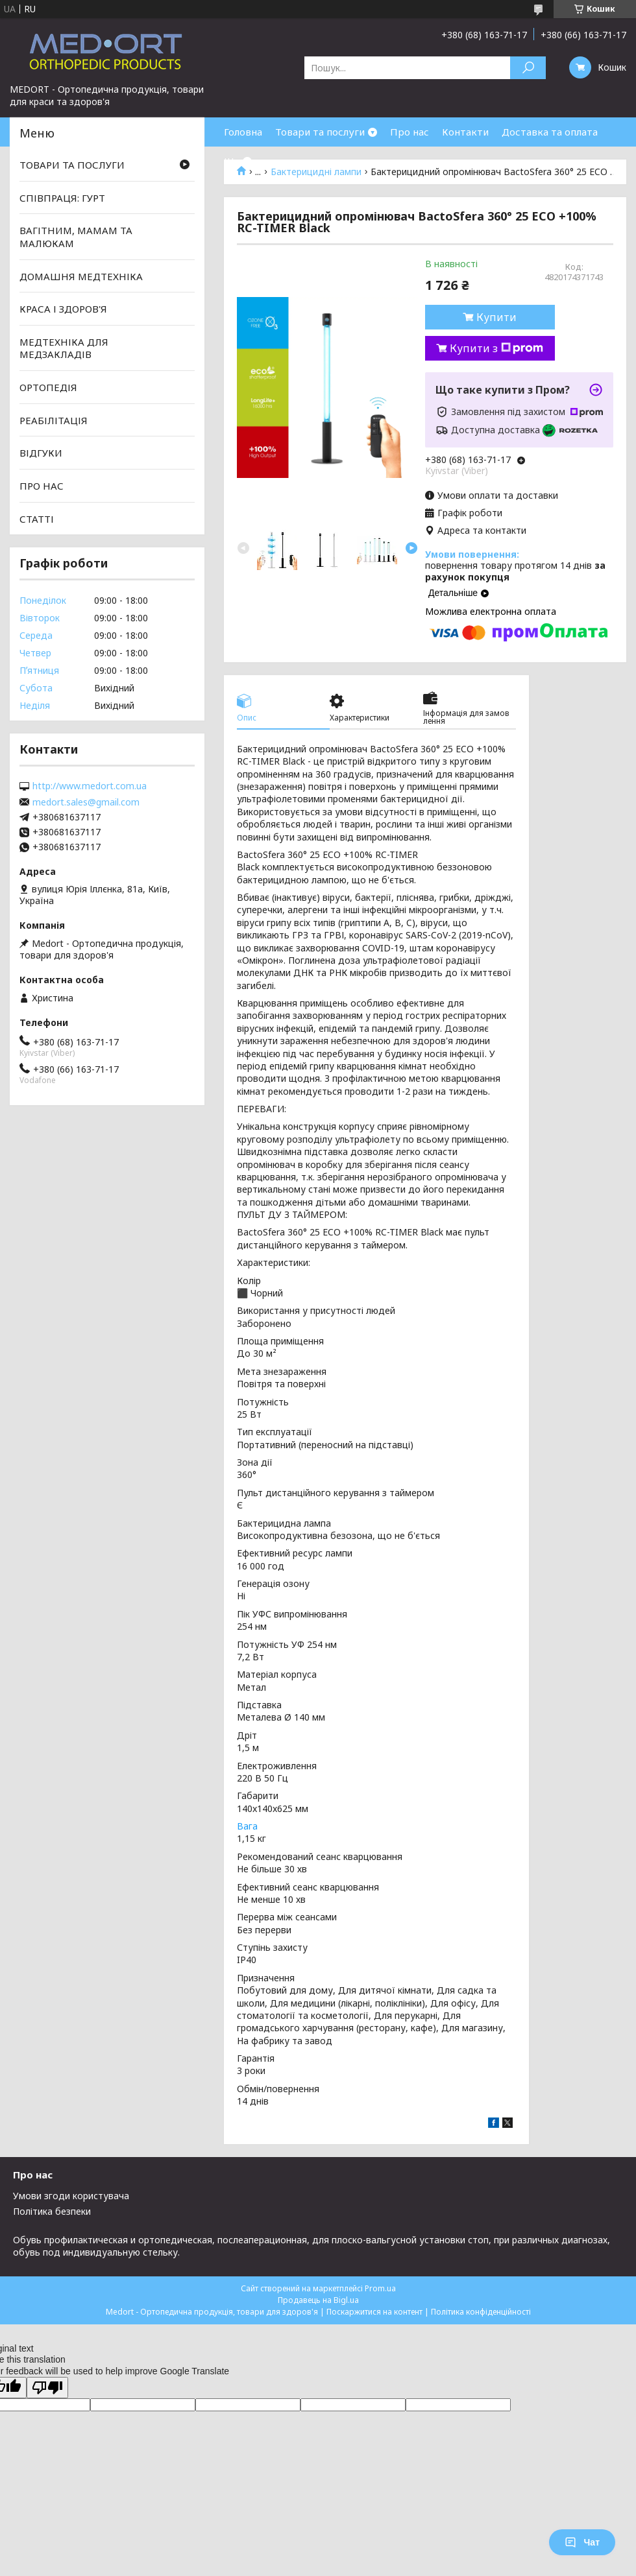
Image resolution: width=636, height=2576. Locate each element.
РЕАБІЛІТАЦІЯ (53, 420)
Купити (496, 317)
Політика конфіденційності (481, 2311)
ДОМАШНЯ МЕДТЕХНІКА (81, 275)
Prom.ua (380, 2288)
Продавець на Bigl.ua (318, 2300)
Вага (247, 1826)
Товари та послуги (320, 131)
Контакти (465, 131)
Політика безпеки (52, 2211)
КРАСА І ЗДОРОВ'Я (63, 308)
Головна (243, 131)
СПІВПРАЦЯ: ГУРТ (62, 197)
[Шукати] (528, 67)
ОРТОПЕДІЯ (48, 387)
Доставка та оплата (550, 131)
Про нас (409, 131)
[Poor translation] (47, 2387)
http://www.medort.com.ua (89, 786)
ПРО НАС (41, 485)
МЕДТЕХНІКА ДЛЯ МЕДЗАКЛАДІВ (63, 348)
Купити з (496, 348)
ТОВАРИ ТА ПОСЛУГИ (72, 164)
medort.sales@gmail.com (86, 802)
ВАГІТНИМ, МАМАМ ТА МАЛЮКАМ (75, 237)
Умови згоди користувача (71, 2195)
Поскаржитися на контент (374, 2311)
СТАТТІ (36, 518)
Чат (582, 2542)
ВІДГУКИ (40, 452)
